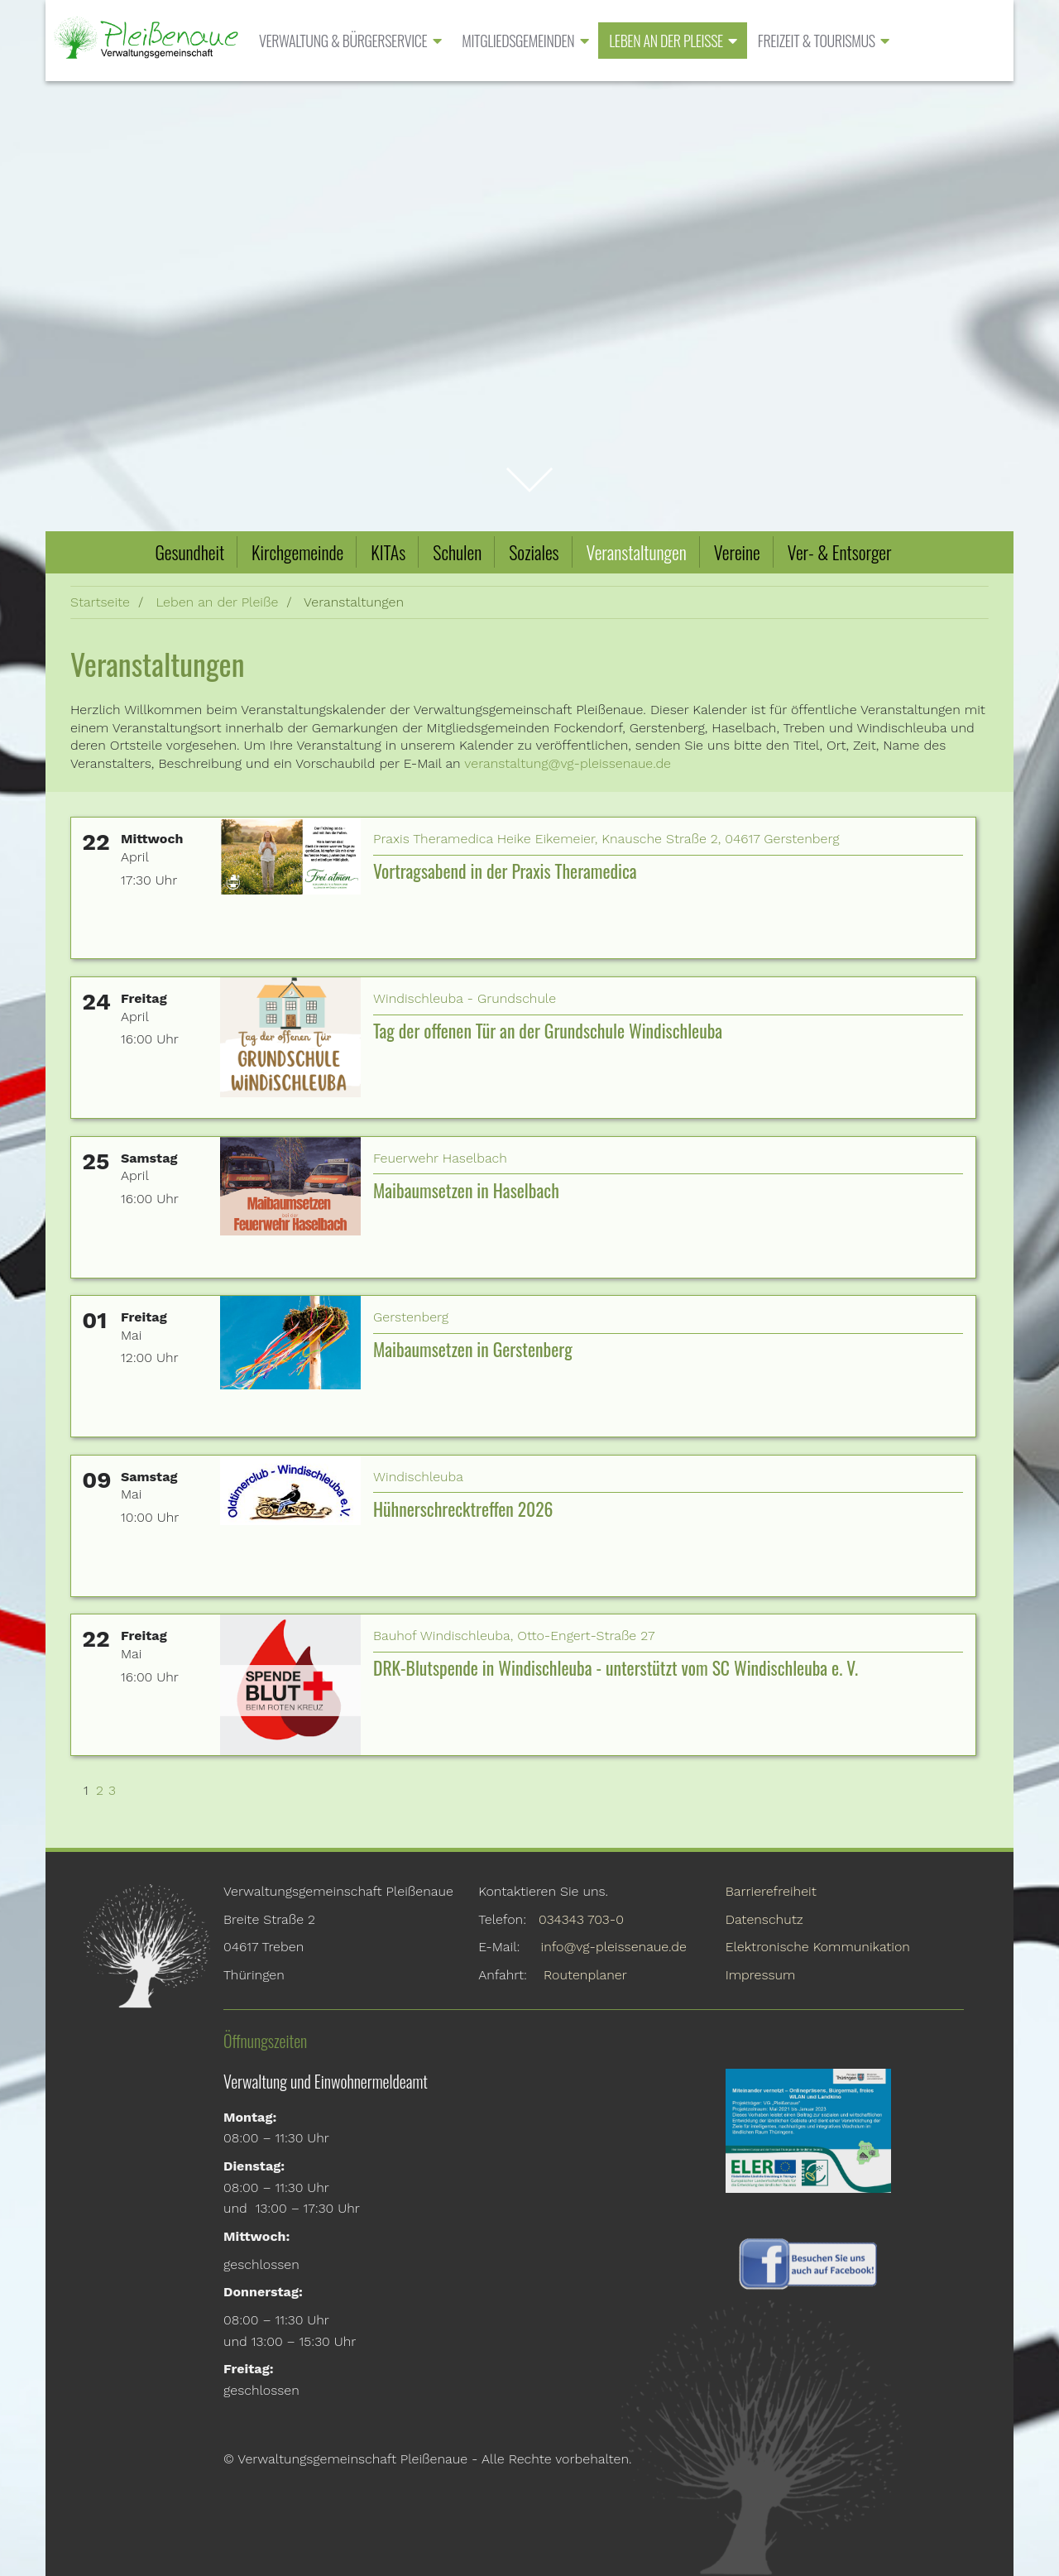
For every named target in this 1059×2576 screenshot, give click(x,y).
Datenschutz (764, 1919)
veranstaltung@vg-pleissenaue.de (567, 763)
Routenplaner (585, 1975)
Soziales (533, 552)
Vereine (737, 552)
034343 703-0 (581, 1919)
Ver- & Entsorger (840, 552)
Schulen (457, 552)
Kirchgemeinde (297, 552)
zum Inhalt (529, 469)
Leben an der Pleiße (217, 602)
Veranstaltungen (637, 552)
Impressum (761, 1975)
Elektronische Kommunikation (818, 1947)
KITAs (388, 552)
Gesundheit (189, 552)
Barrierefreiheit (771, 1891)
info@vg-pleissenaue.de (614, 1947)
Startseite (100, 602)
